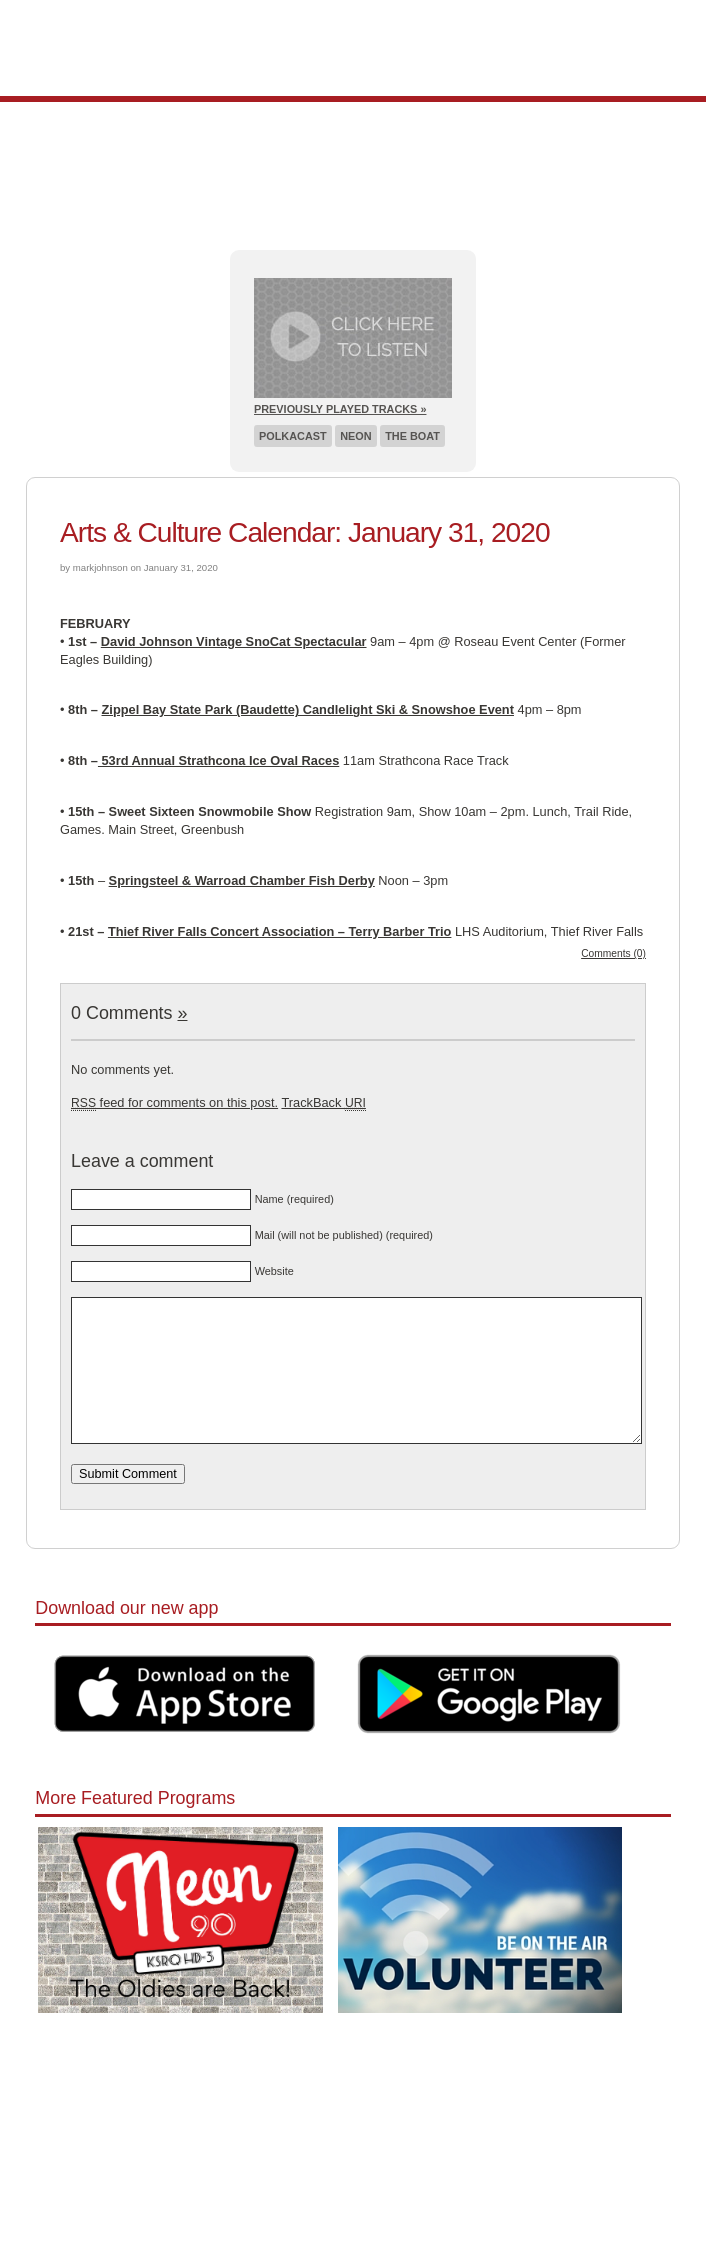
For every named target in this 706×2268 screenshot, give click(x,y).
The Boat (412, 436)
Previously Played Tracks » (340, 409)
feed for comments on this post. (174, 1102)
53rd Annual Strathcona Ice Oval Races (218, 760)
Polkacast (293, 436)
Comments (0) (613, 953)
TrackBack (323, 1102)
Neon (355, 436)
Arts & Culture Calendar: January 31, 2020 (305, 532)
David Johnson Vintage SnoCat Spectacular (234, 641)
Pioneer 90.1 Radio (353, 48)
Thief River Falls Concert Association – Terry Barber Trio (280, 931)
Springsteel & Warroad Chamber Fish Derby (242, 880)
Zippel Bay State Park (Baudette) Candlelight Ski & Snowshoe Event (308, 709)
